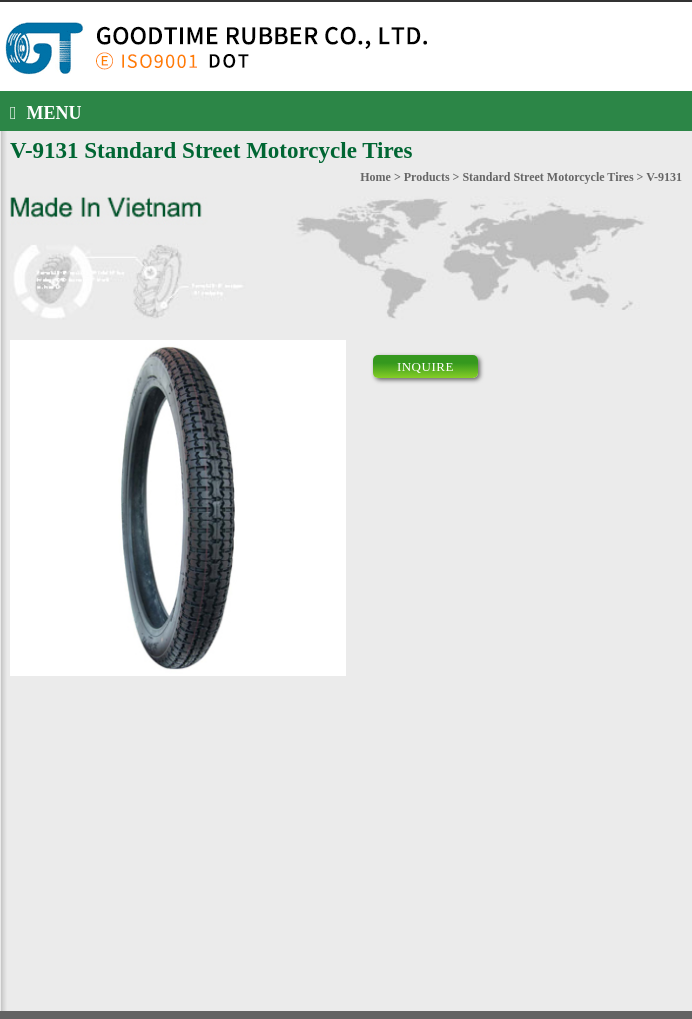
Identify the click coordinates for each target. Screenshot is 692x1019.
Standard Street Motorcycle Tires (547, 177)
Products (427, 177)
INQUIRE (425, 366)
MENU (46, 113)
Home (375, 177)
